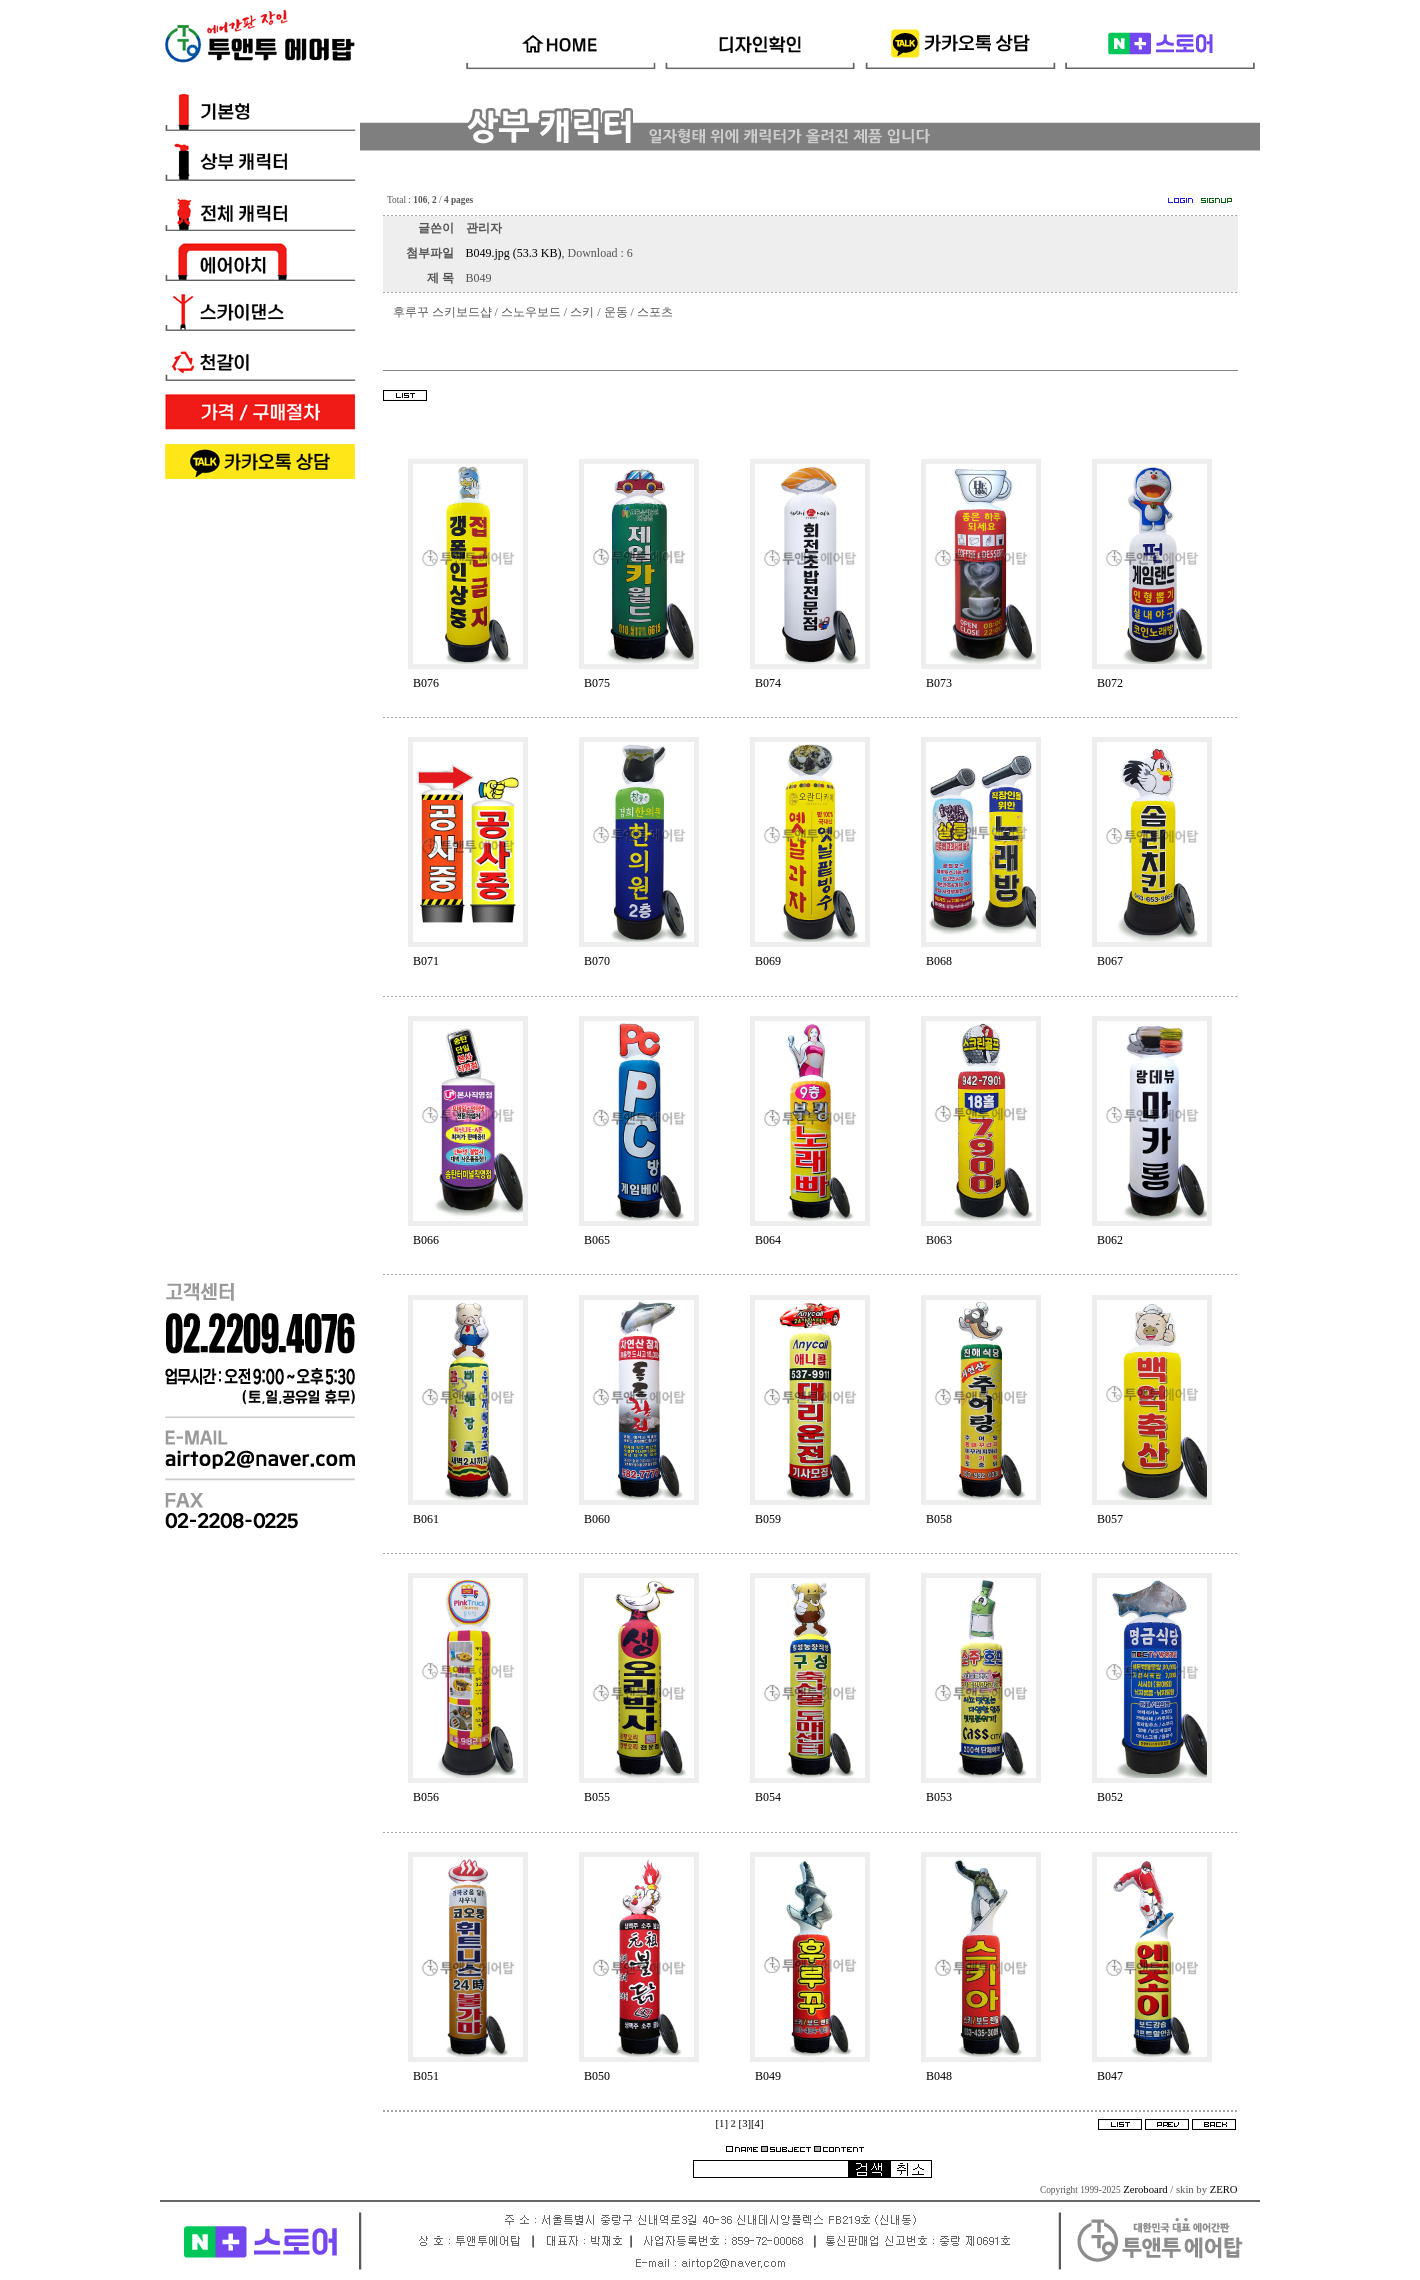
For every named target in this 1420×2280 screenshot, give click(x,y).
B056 (426, 1797)
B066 (426, 1240)
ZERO (1224, 2189)
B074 (768, 683)
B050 (597, 2076)
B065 (597, 1240)
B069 (768, 961)
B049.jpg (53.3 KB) (514, 253)
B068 (939, 961)
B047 (1110, 2076)
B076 (426, 683)
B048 (939, 2076)
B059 (768, 1519)
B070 (597, 961)
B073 (939, 683)
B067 (1110, 961)
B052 (1110, 1797)
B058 (939, 1519)
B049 (768, 2076)
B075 (597, 683)
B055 (597, 1797)
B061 (426, 1519)
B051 (426, 2076)
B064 (768, 1240)
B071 (426, 961)
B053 (939, 1797)
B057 (1110, 1519)
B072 (1110, 683)
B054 (768, 1797)
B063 (939, 1240)
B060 (597, 1519)
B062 (1110, 1240)
